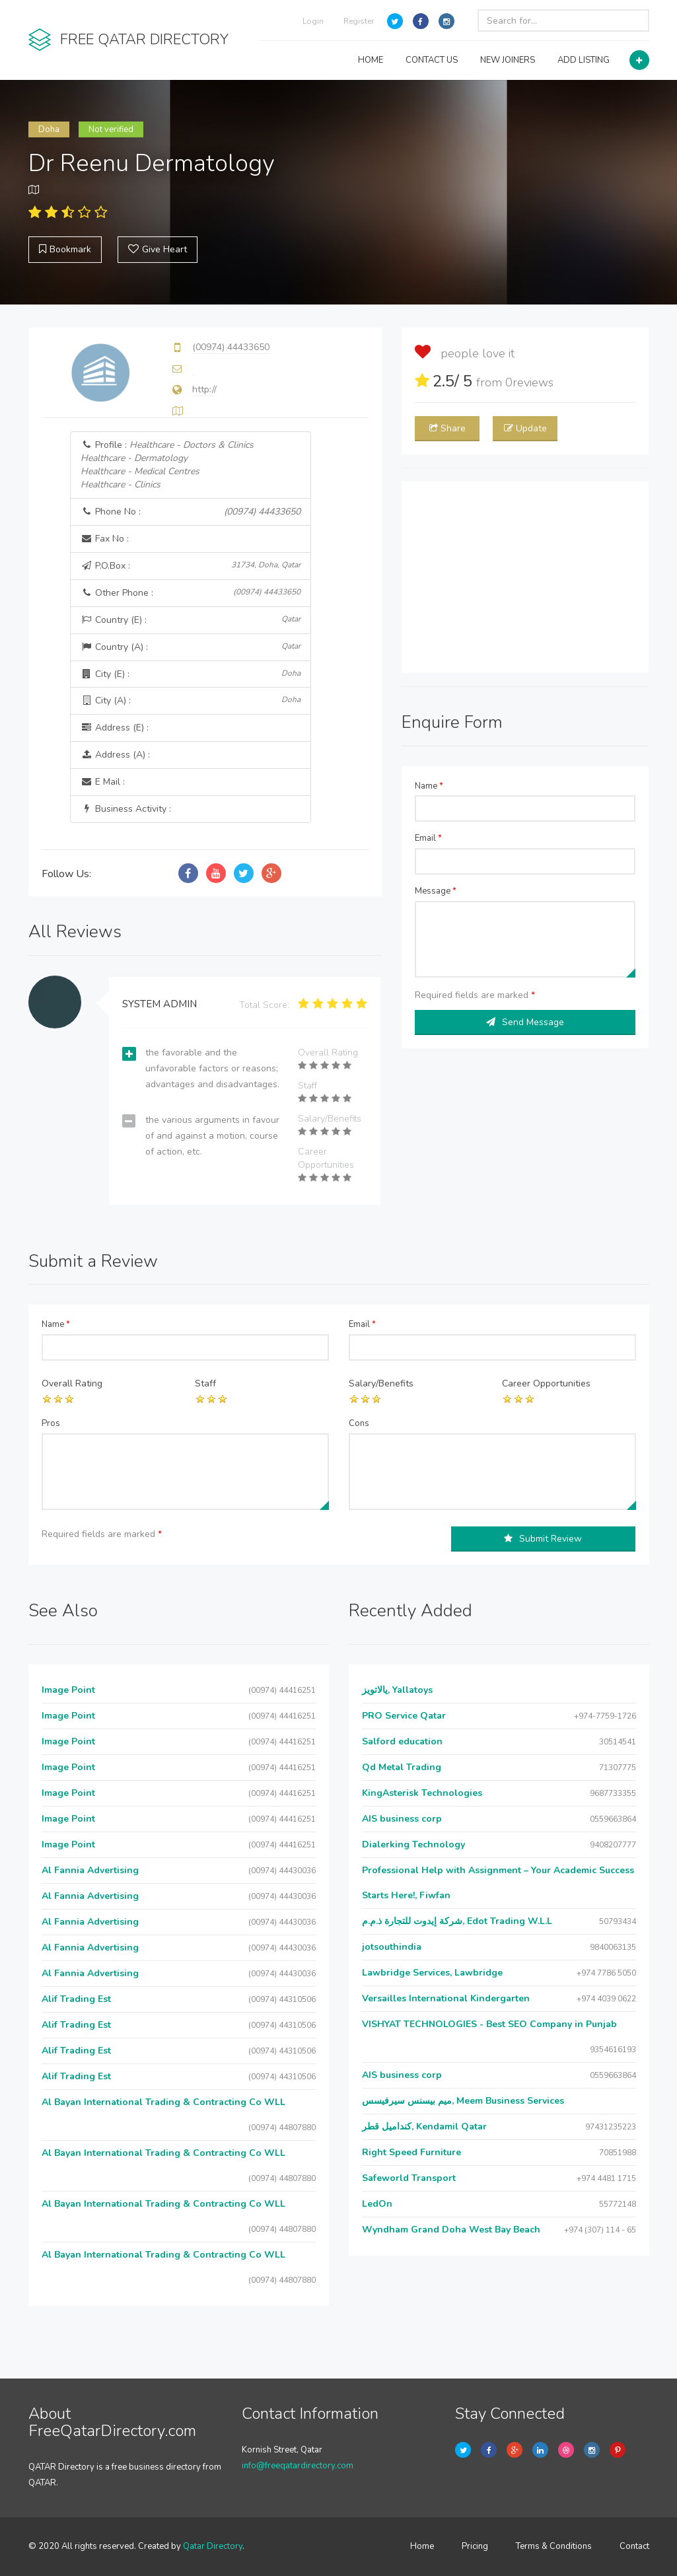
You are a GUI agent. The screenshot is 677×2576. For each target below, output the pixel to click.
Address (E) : (115, 727)
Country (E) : (190, 620)
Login (313, 21)
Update (525, 428)
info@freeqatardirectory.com (297, 2466)
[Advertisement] (525, 577)
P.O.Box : (190, 565)
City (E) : (190, 674)
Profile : (167, 465)
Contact (634, 2546)
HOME (370, 60)
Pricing (475, 2546)
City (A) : (190, 700)
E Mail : (103, 781)
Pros (51, 1423)
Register (358, 21)
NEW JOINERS (507, 60)
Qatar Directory (212, 2546)
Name (429, 786)
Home (422, 2546)
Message (435, 891)
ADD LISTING (583, 60)
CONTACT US (432, 60)
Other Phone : (190, 593)
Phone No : (190, 512)
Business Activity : (126, 809)
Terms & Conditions (554, 2546)
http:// (204, 389)
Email (428, 838)
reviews (529, 382)
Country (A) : (190, 647)
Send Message (525, 1022)
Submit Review (543, 1538)
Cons (359, 1423)
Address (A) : (115, 754)
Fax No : (105, 538)
